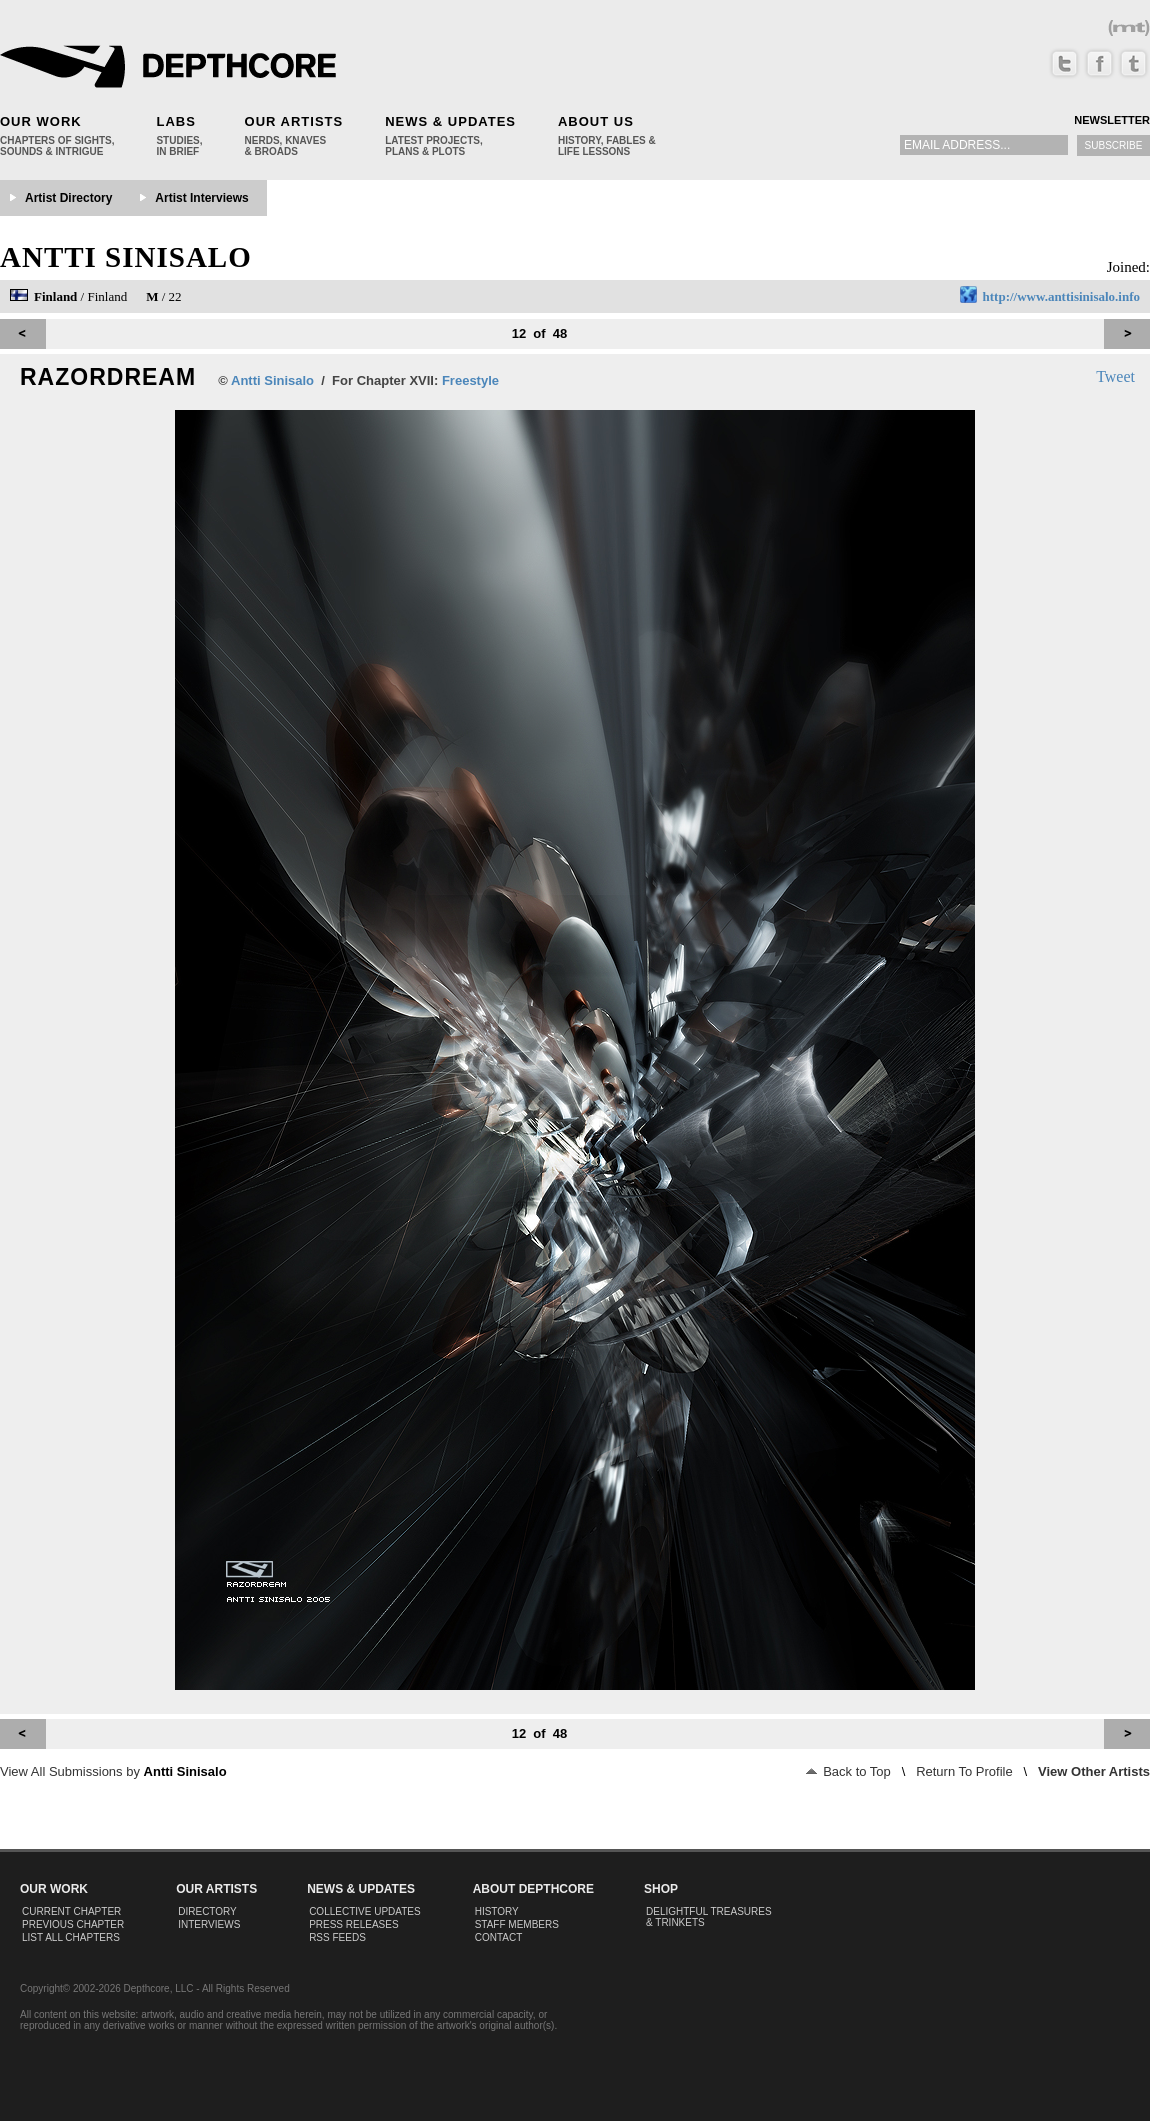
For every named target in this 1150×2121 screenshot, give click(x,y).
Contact (499, 1937)
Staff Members (517, 1924)
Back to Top (848, 1771)
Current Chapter (71, 1911)
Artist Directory (68, 198)
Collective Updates (365, 1911)
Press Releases (353, 1924)
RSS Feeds (337, 1937)
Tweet (1115, 376)
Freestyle (470, 380)
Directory (207, 1911)
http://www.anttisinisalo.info (1061, 296)
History (497, 1911)
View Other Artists (1094, 1771)
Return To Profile (964, 1771)
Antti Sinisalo (126, 257)
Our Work (41, 121)
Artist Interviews (201, 198)
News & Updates (450, 121)
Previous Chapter (73, 1924)
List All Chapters (71, 1937)
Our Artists (294, 121)
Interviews (209, 1924)
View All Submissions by (113, 1771)
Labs (175, 121)
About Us (596, 121)
